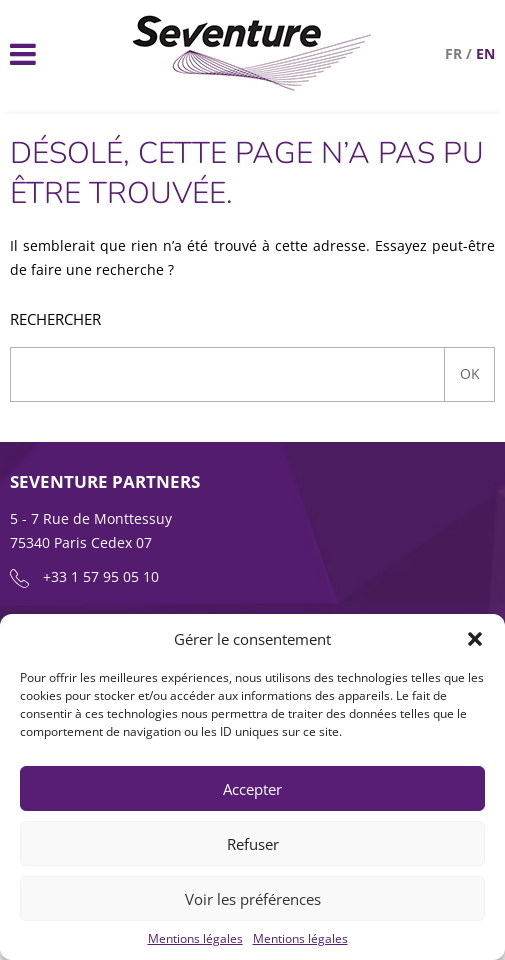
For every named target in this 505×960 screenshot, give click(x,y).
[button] (475, 639)
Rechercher (55, 319)
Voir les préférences (253, 899)
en (485, 53)
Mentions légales (195, 938)
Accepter (252, 789)
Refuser (253, 844)
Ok (470, 373)
